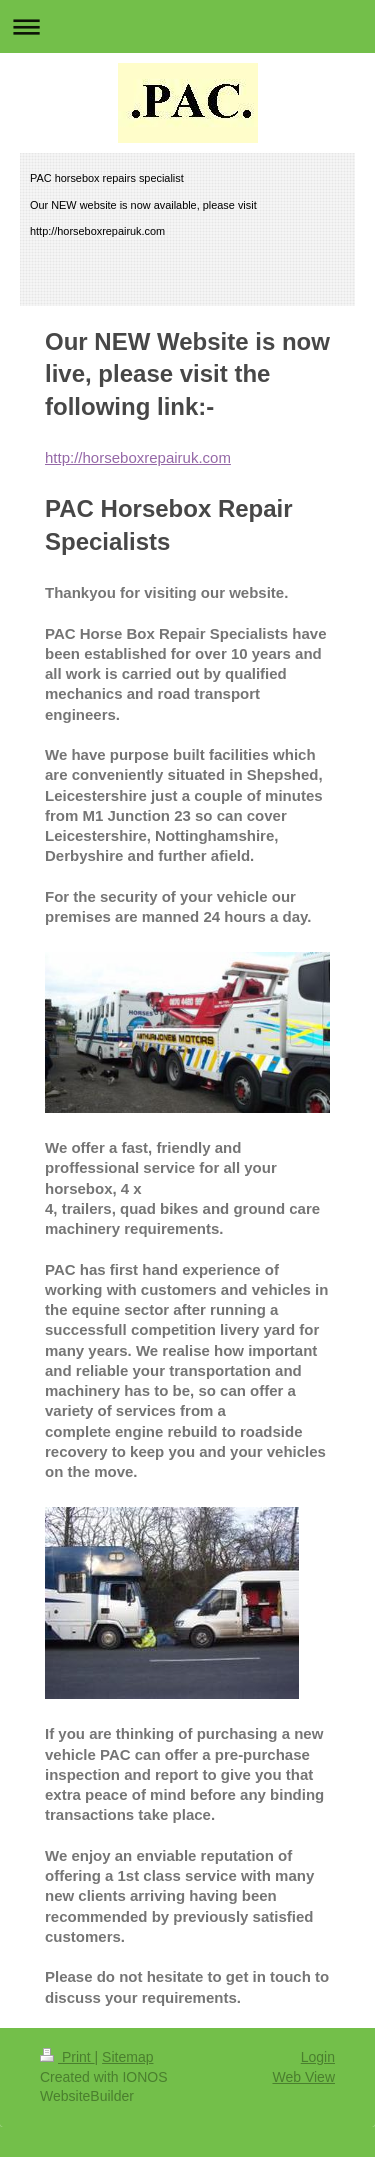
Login (318, 2057)
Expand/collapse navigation (187, 26)
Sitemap (127, 2057)
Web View (303, 2077)
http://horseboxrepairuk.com (138, 457)
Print (67, 2057)
